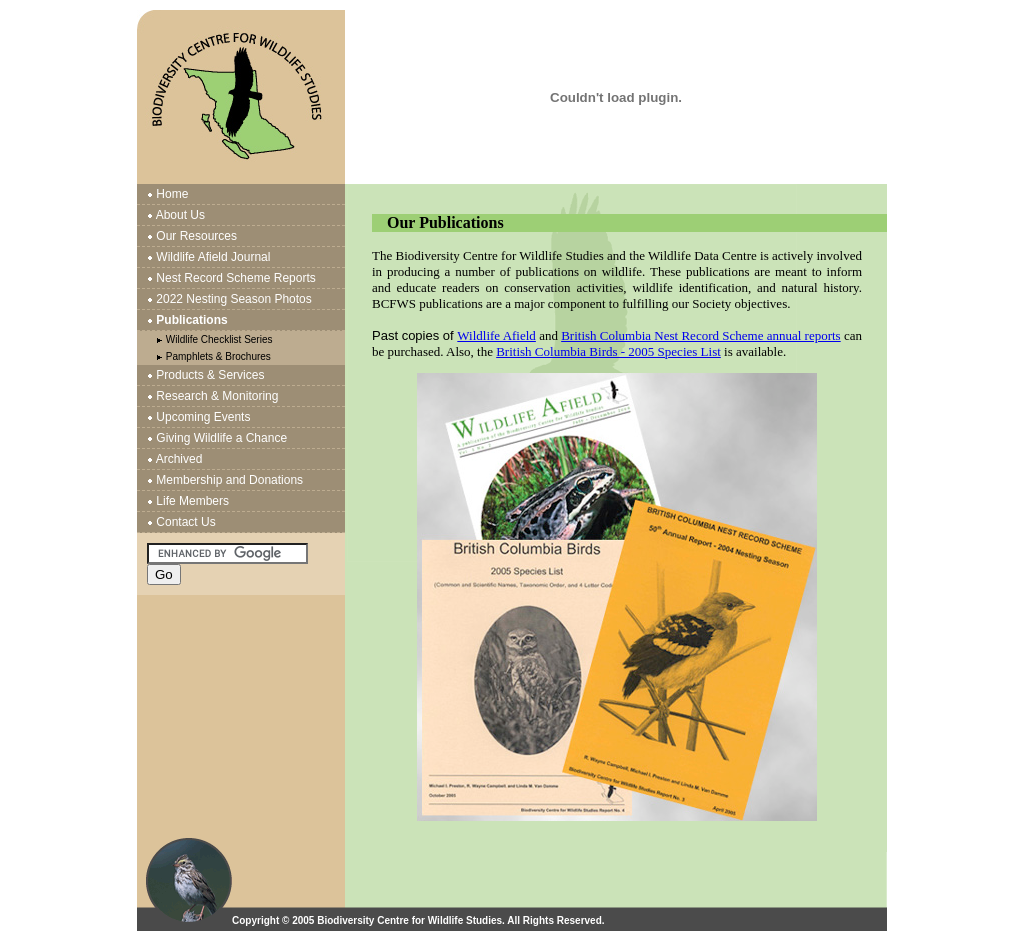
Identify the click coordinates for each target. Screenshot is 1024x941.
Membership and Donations (229, 480)
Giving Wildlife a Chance (221, 438)
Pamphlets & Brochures (218, 356)
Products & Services (210, 375)
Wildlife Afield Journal (213, 257)
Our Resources (196, 236)
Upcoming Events (203, 417)
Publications (191, 320)
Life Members (192, 501)
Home (172, 194)
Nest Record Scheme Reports (235, 278)
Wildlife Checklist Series (219, 339)
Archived (179, 459)
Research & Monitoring (217, 396)
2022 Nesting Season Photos (233, 299)
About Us (180, 215)
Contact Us (185, 522)
